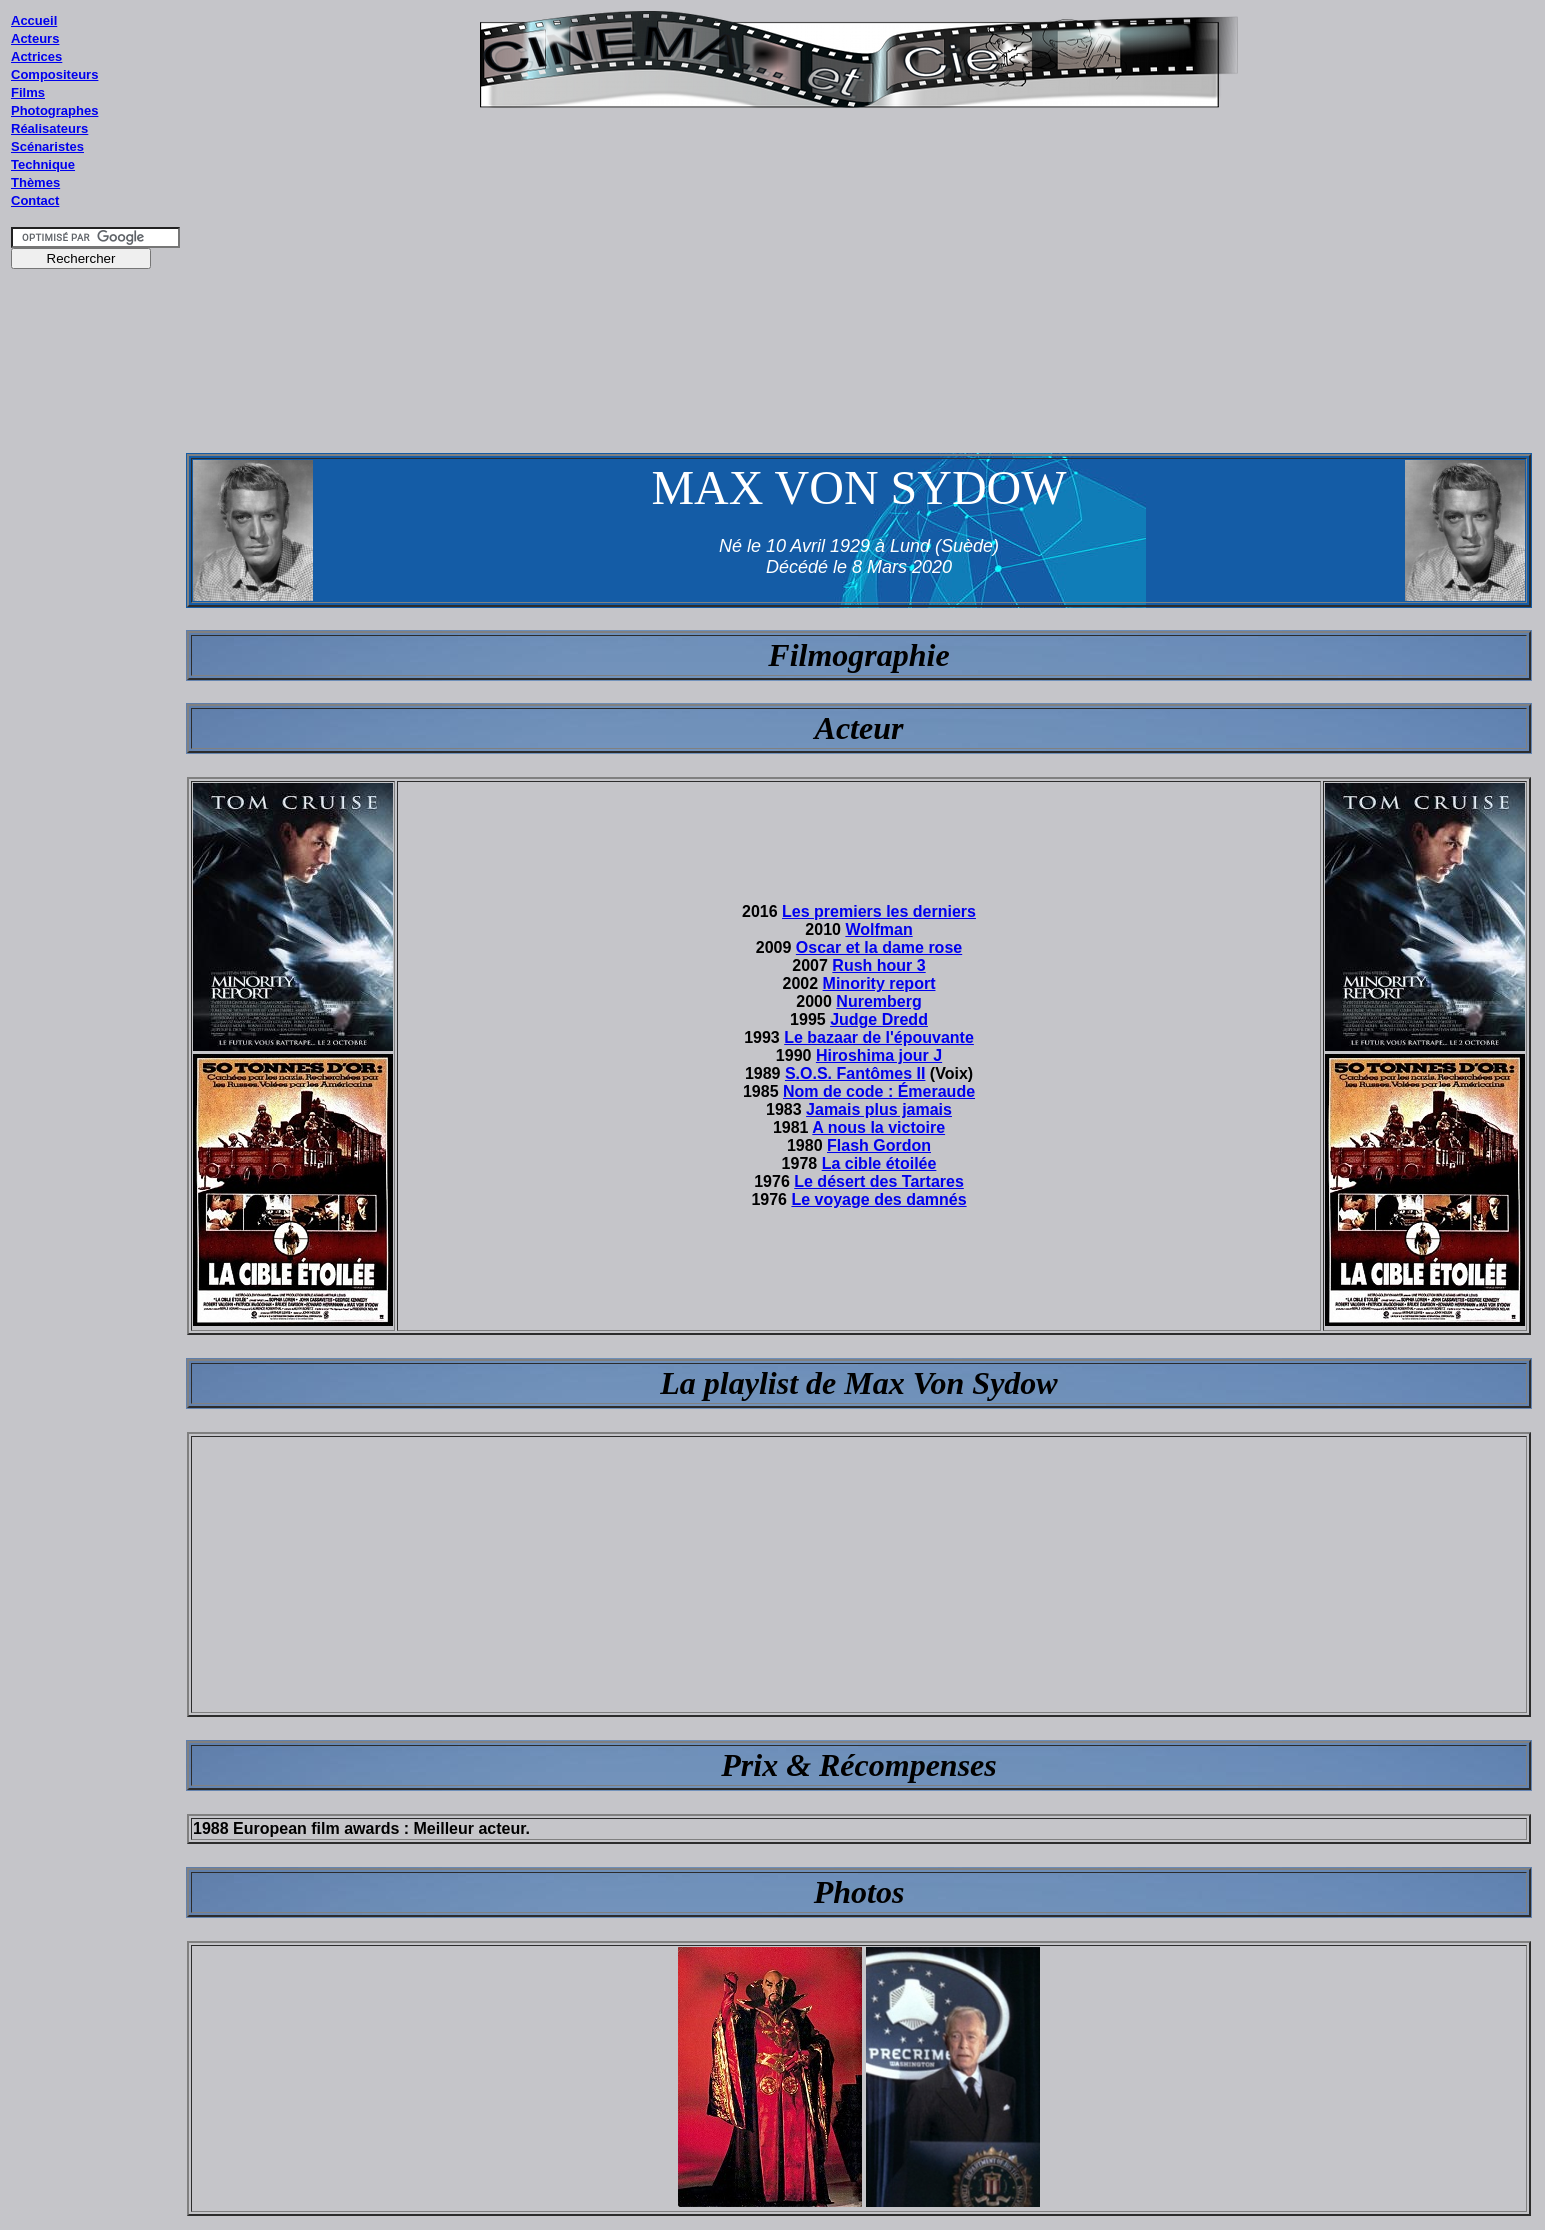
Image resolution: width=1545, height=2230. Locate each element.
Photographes (54, 110)
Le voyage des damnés (878, 1199)
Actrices (36, 56)
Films (28, 92)
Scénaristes (47, 146)
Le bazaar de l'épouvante (879, 1037)
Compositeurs (54, 74)
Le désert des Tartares (879, 1181)
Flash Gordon (879, 1145)
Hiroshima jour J (879, 1055)
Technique (43, 164)
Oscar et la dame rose (879, 947)
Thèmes (35, 182)
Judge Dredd (879, 1019)
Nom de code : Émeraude (879, 1091)
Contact (35, 200)
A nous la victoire (878, 1127)
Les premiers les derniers (879, 911)
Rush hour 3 (878, 965)
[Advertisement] (96, 659)
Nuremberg (878, 1001)
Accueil (34, 20)
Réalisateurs (49, 128)
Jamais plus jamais (879, 1109)
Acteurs (35, 38)
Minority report (879, 983)
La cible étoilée (879, 1163)
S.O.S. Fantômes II (855, 1073)
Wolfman (878, 929)
